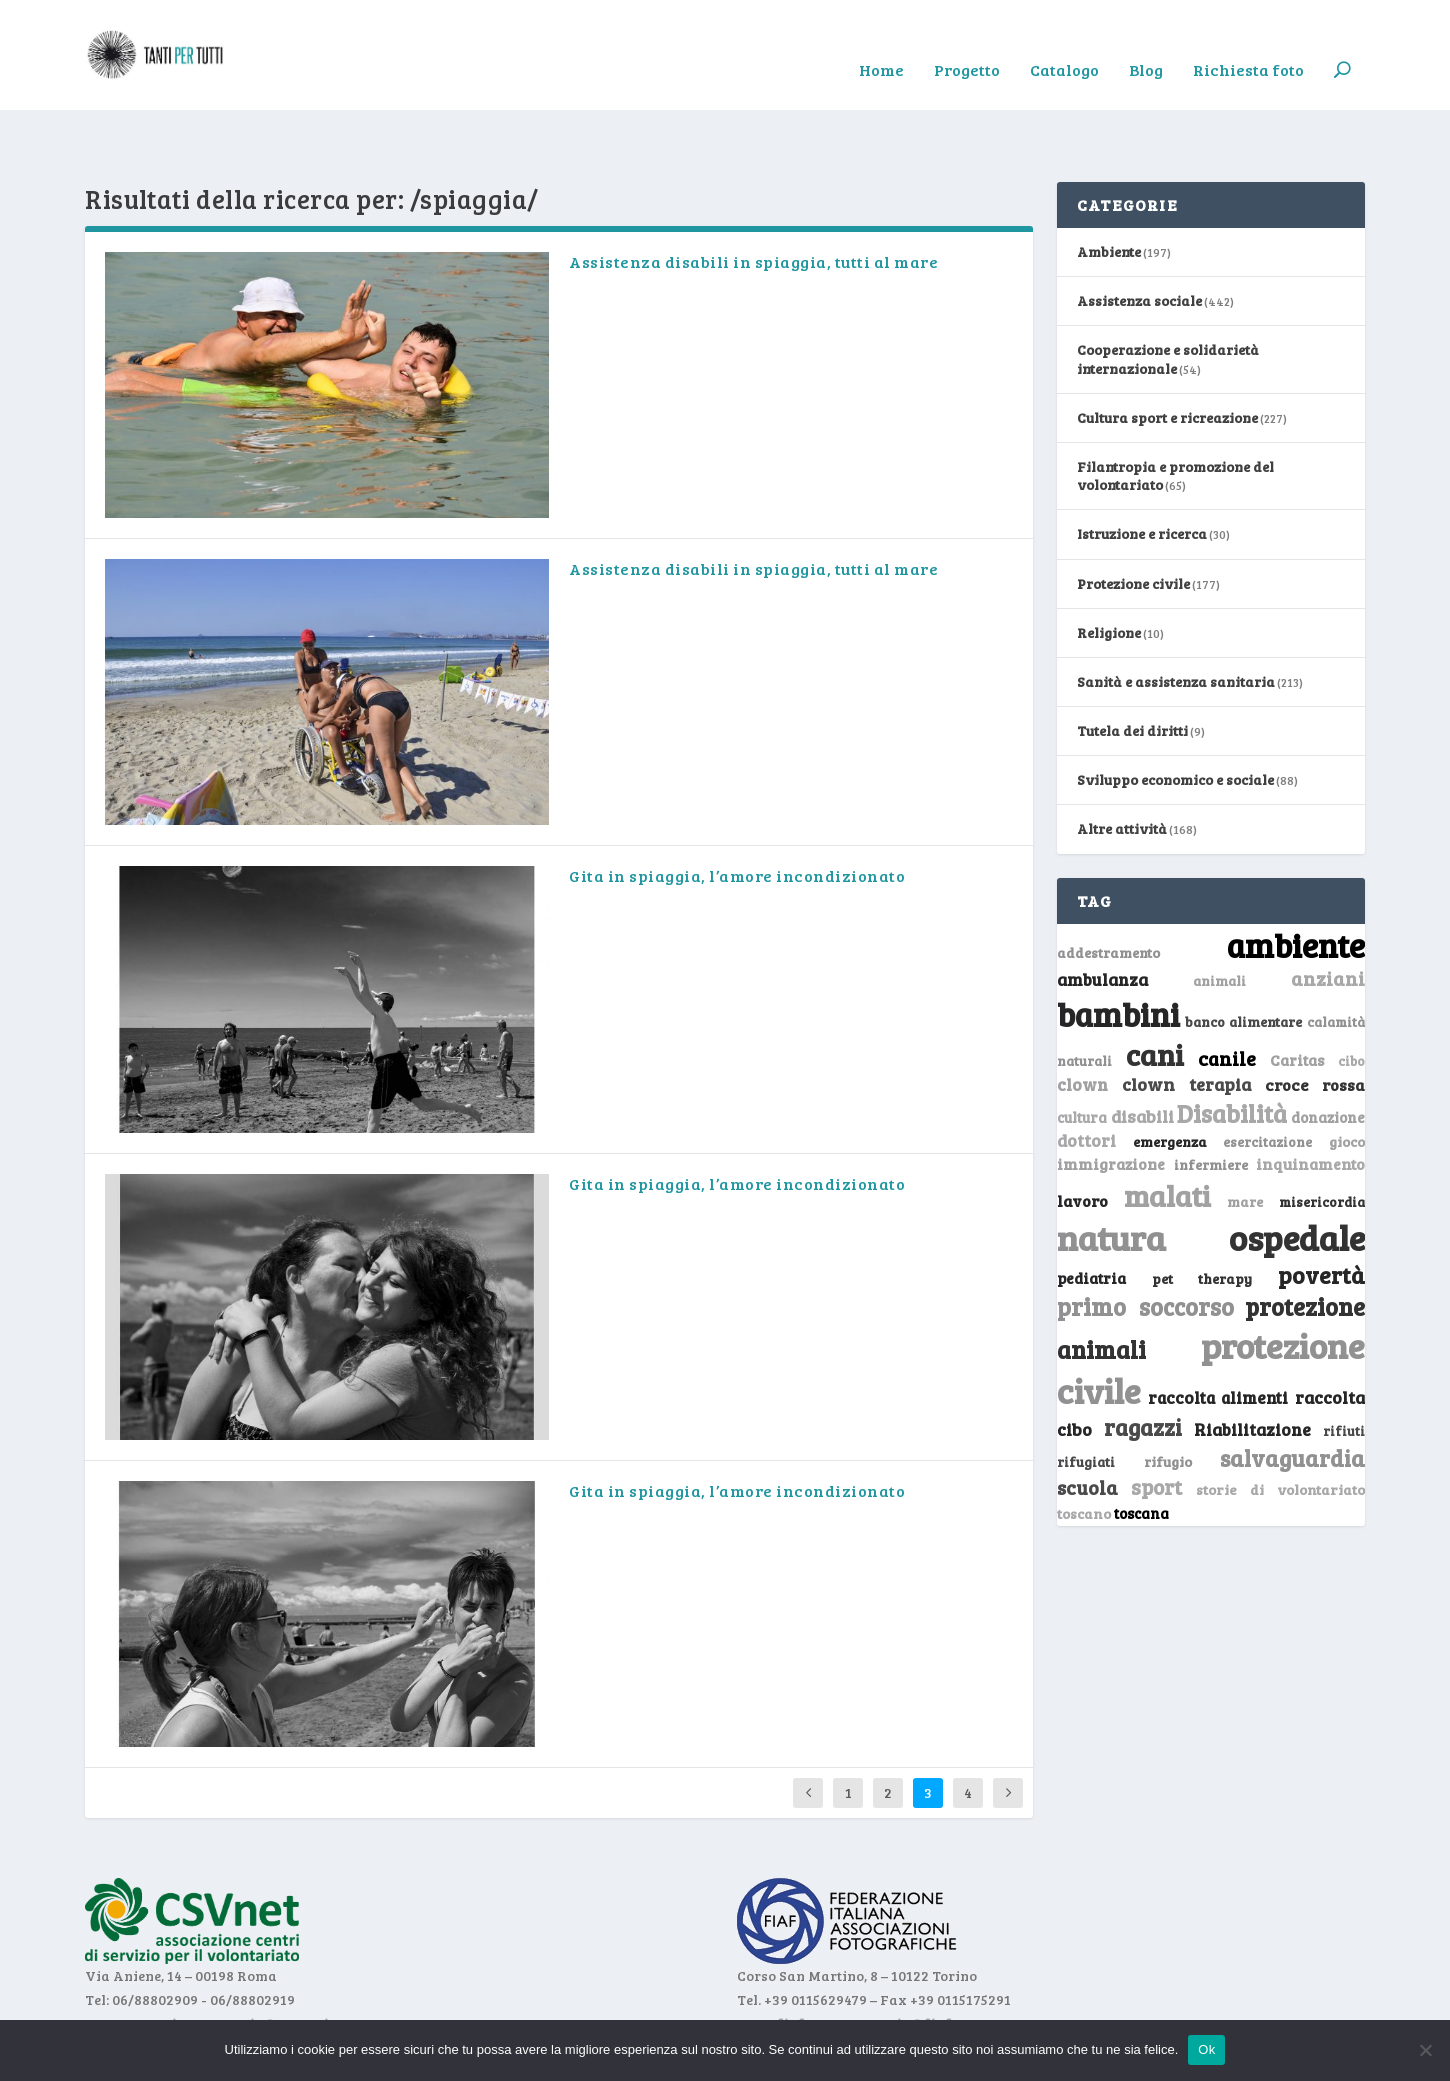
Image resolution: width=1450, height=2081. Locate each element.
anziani (1328, 916)
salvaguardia (1292, 1395)
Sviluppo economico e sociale (1175, 717)
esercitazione (1267, 1080)
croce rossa (1315, 1022)
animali (1219, 918)
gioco (1347, 1079)
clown (1082, 1022)
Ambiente (1109, 189)
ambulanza (1102, 917)
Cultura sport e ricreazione (1167, 355)
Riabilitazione (1252, 1367)
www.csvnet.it (133, 1961)
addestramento (1108, 890)
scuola (1087, 1425)
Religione (1109, 570)
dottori (1086, 1078)
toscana (1141, 1451)
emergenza (1170, 1079)
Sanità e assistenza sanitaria (1176, 619)
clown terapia (1187, 1022)
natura (1111, 1175)
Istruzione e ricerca (1142, 471)
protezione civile (1211, 1305)
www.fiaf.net (782, 1961)
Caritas (1297, 998)
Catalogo (1064, 41)
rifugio (1168, 1399)
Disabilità (1232, 1051)
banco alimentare (1244, 959)
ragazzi (1143, 1365)
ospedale (1297, 1175)
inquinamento (1310, 1101)
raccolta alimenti (1218, 1335)
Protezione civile (1133, 521)
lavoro (1082, 1138)
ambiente (1296, 883)
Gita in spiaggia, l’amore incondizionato (737, 813)
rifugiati (1086, 1400)
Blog (1146, 41)
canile (1227, 996)
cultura (1082, 1055)
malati (1167, 1133)
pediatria (1091, 1216)
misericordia (1322, 1140)
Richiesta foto (1248, 41)
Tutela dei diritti (1132, 668)
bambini (1118, 952)
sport (1156, 1425)
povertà (1321, 1212)
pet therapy (1202, 1216)
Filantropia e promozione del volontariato (1175, 413)
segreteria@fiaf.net (908, 1961)
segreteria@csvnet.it (263, 1961)
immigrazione (1111, 1102)
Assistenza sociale (1139, 238)
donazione (1328, 1055)
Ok (1206, 2049)
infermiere (1211, 1102)
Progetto (967, 41)
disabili (1142, 1054)
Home (881, 41)
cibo (1351, 999)
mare (1245, 1139)
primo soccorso (1145, 1244)
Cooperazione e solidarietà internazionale (1168, 296)
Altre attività (1122, 766)
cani (1155, 992)
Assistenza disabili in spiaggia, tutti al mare (753, 199)
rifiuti (1344, 1369)
